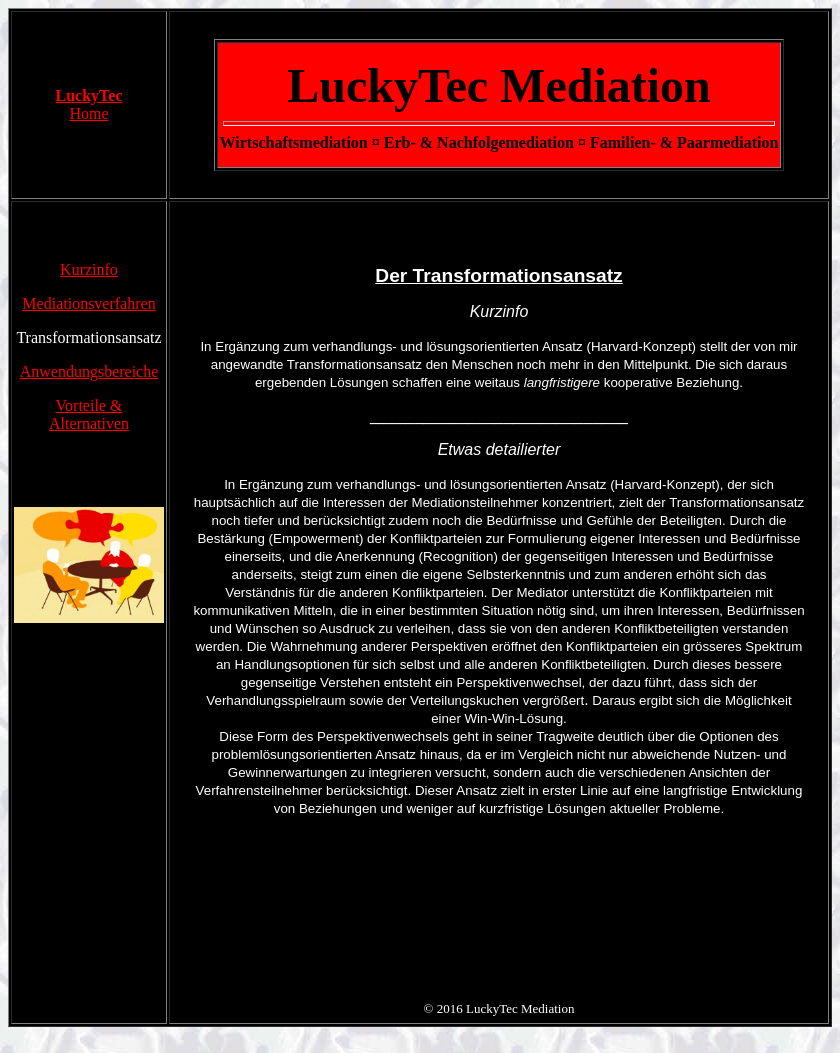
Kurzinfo (89, 269)
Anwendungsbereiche (89, 371)
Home (88, 113)
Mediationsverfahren (88, 303)
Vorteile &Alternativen (89, 414)
